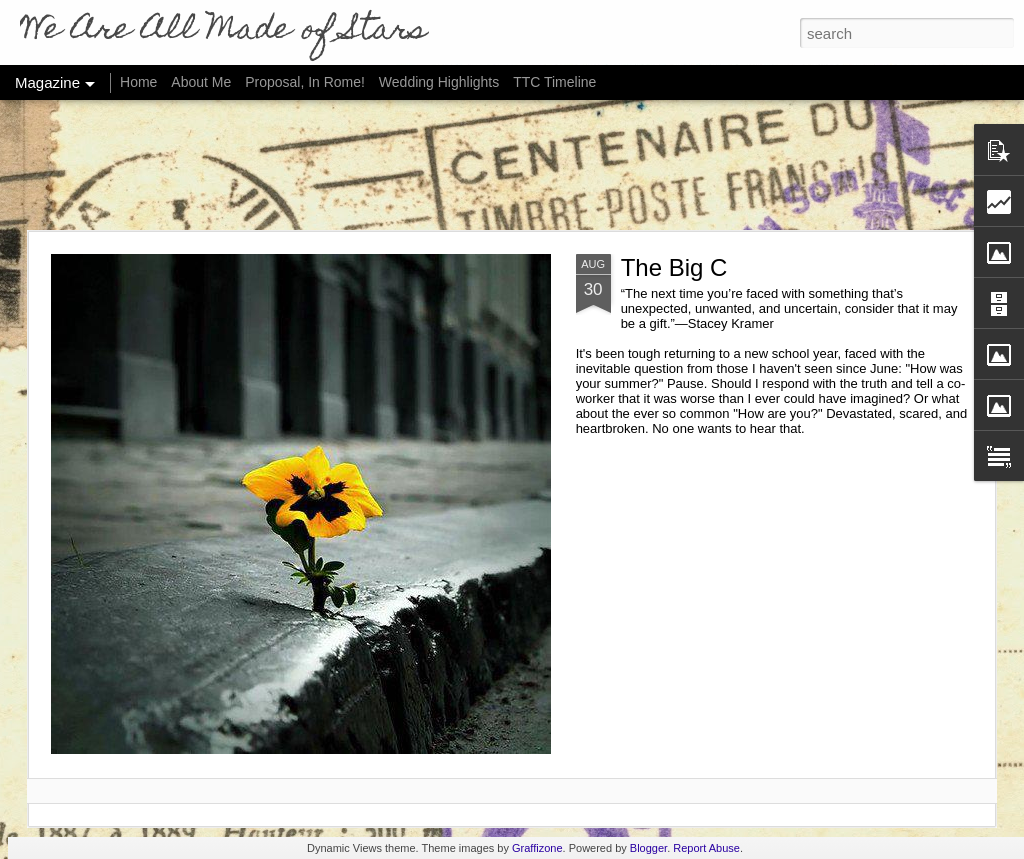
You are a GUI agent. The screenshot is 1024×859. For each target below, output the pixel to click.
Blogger (648, 848)
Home (138, 82)
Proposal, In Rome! (305, 82)
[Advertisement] (512, 165)
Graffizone (537, 848)
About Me (201, 82)
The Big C (674, 267)
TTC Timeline (554, 82)
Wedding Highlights (441, 82)
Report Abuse (706, 848)
